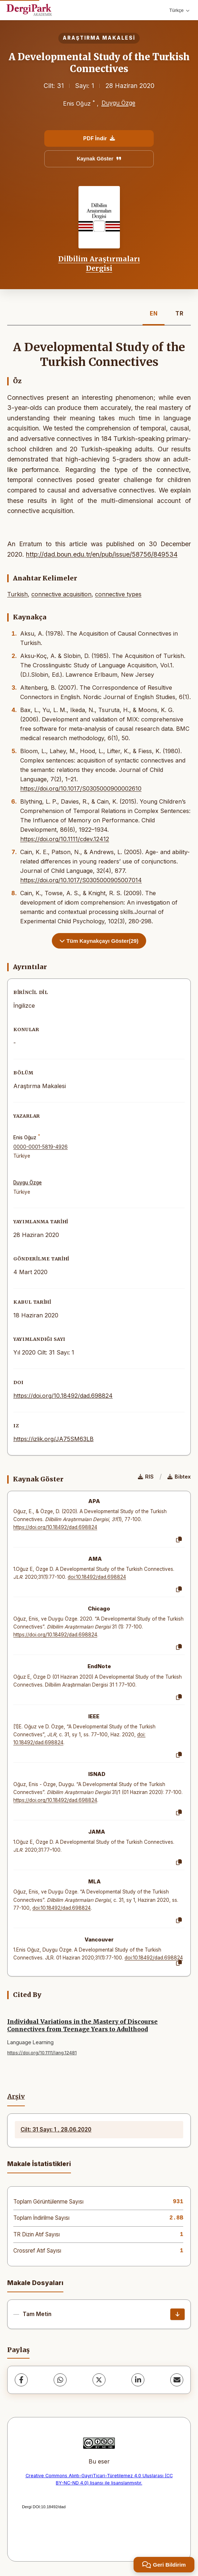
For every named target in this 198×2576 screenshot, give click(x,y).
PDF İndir (99, 138)
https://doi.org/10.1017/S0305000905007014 (81, 880)
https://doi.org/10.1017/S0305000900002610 (80, 788)
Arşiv (16, 2096)
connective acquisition (61, 594)
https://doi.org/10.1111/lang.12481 (42, 2052)
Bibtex (179, 1476)
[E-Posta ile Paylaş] (176, 2379)
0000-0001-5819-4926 (40, 1147)
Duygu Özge (118, 102)
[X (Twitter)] (99, 2379)
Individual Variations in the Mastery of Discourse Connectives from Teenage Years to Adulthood (82, 2025)
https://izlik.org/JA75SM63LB (53, 1438)
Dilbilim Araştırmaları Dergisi (99, 264)
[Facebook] (21, 2379)
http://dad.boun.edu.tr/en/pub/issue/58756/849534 (101, 554)
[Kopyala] (179, 1540)
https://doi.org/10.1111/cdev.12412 (64, 839)
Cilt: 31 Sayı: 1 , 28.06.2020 (56, 2129)
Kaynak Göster (99, 159)
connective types (118, 594)
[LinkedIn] (137, 2379)
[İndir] (177, 2314)
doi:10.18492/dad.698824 (97, 1577)
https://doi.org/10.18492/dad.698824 (63, 1395)
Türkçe (179, 10)
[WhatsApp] (60, 2379)
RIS (146, 1476)
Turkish (17, 594)
